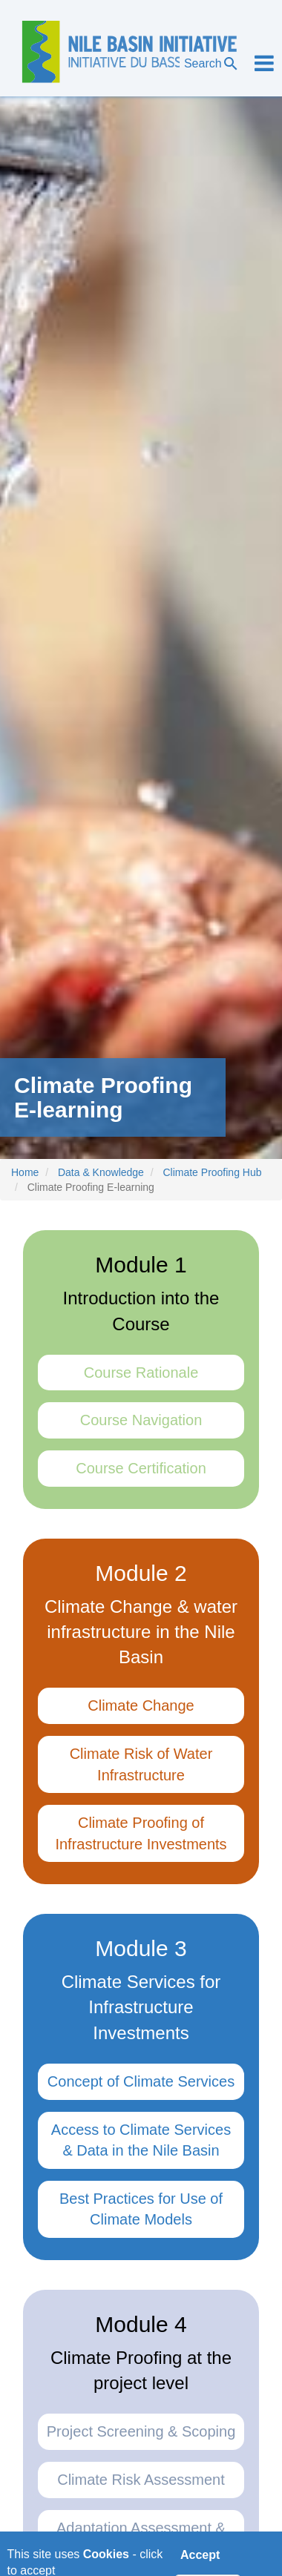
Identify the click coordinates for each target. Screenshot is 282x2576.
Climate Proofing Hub (212, 1172)
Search (212, 64)
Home (25, 1172)
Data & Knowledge (101, 1172)
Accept (200, 2558)
